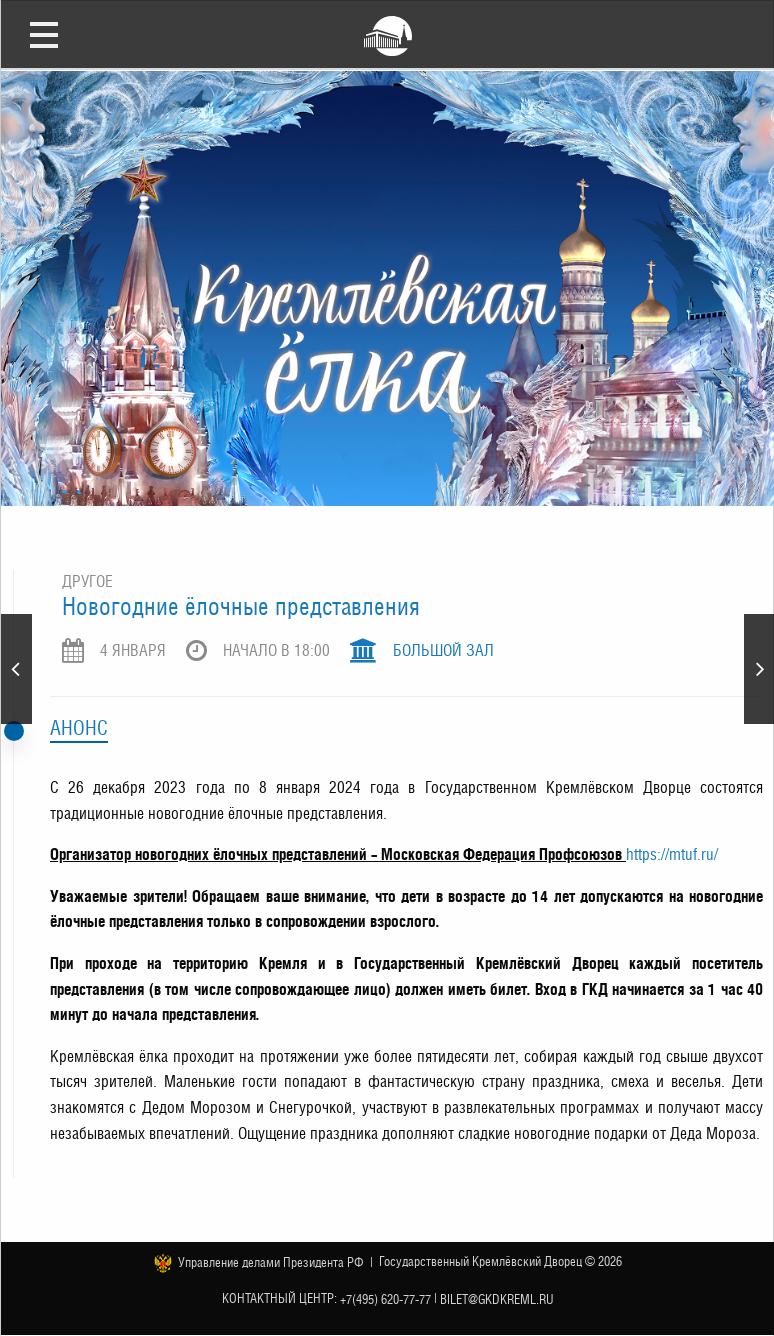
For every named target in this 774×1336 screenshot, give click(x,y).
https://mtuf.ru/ (672, 854)
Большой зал (443, 650)
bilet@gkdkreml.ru (497, 1298)
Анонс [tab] (79, 728)
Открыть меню (44, 34)
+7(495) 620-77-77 (385, 1298)
